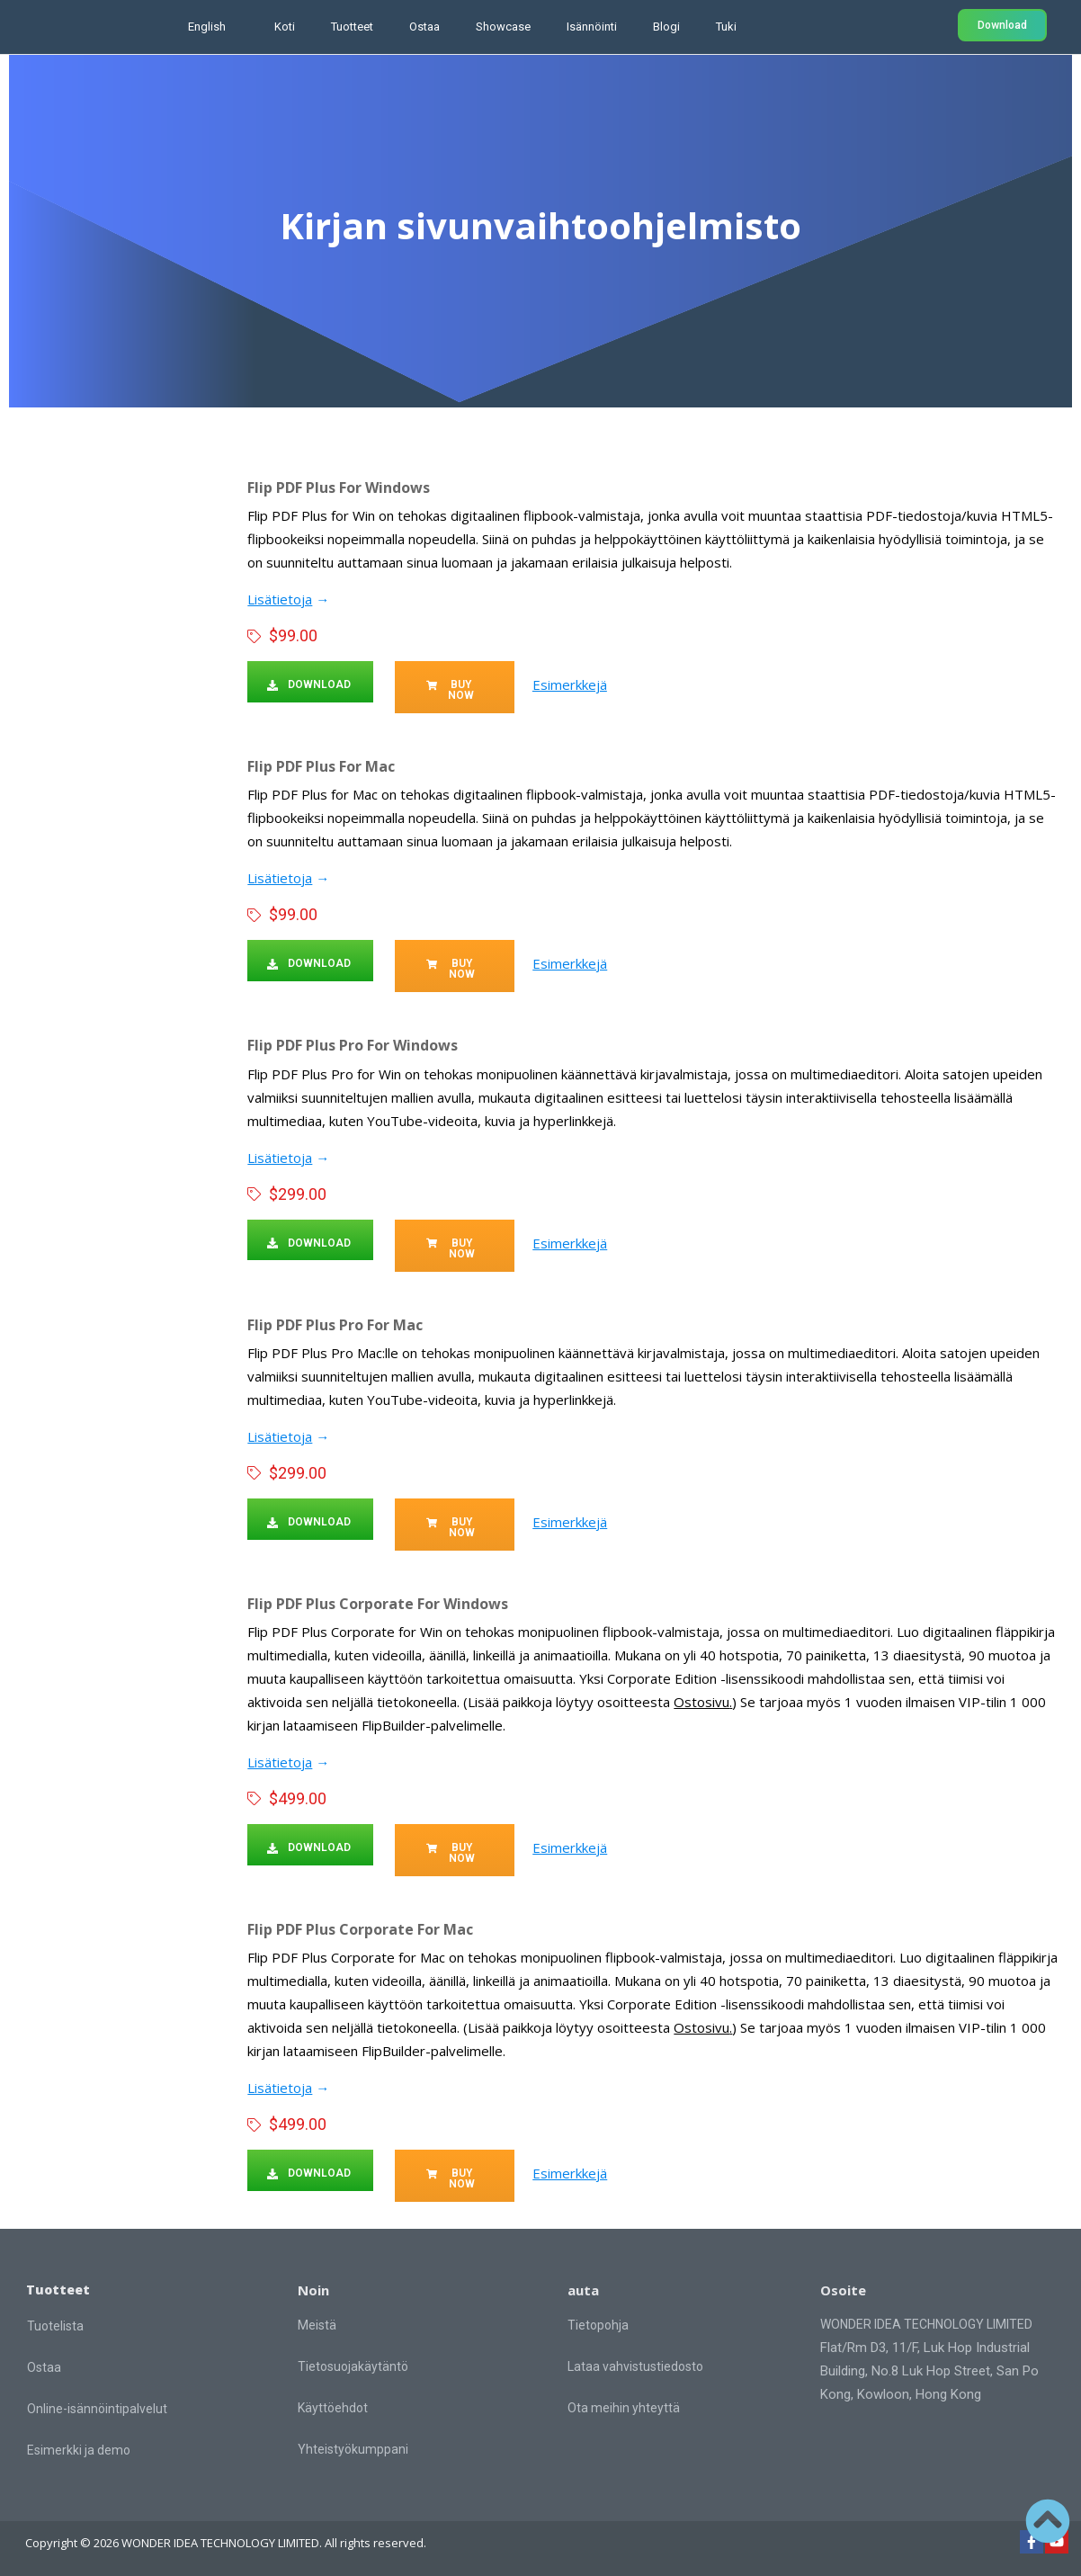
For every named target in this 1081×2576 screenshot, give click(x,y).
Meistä (317, 2324)
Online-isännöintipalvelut (97, 2408)
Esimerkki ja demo (78, 2449)
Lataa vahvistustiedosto (635, 2365)
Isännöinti (592, 26)
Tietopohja (598, 2324)
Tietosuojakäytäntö (353, 2365)
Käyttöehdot (333, 2407)
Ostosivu (701, 1701)
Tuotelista (55, 2325)
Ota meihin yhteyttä (623, 2407)
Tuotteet (352, 26)
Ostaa (424, 26)
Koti (284, 26)
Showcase (503, 26)
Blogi (666, 26)
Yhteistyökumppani (353, 2448)
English (207, 26)
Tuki (726, 26)
